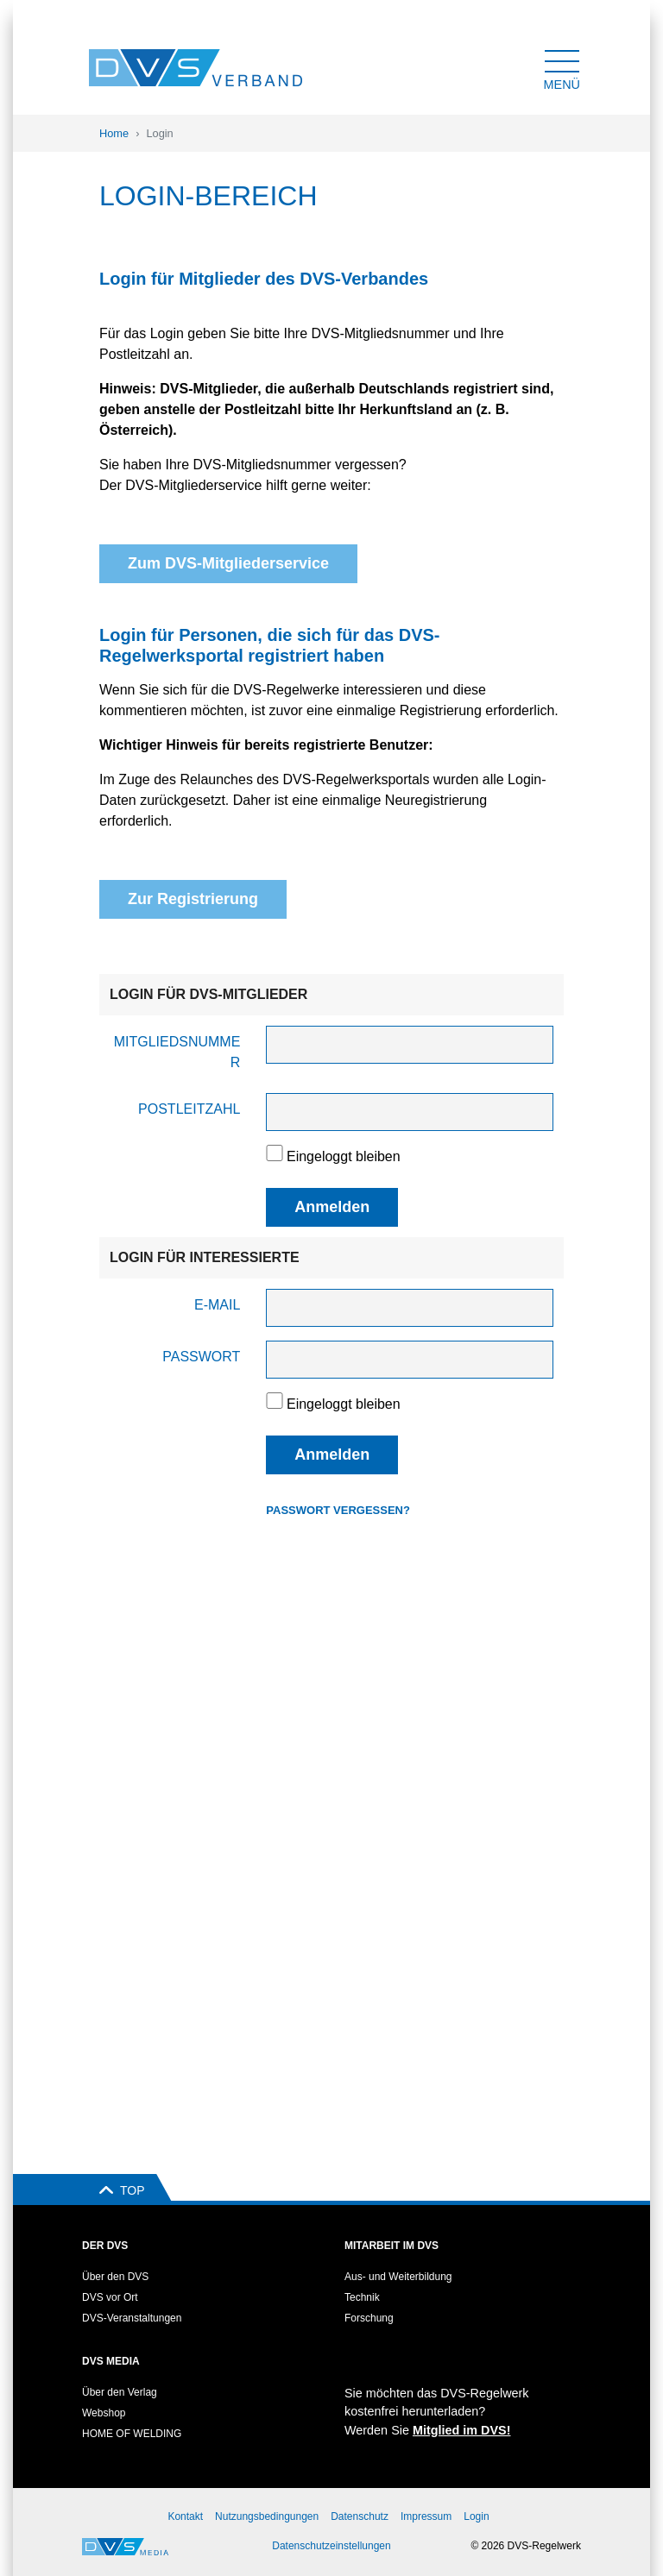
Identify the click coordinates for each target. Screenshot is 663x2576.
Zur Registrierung (193, 899)
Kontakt (185, 2516)
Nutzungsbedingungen (267, 2516)
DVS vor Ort (110, 2297)
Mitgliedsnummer (177, 1052)
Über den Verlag (119, 2392)
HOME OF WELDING (131, 2434)
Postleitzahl (189, 1109)
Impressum (426, 2516)
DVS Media (111, 2361)
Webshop (103, 2413)
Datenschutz (359, 2516)
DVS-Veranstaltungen (131, 2318)
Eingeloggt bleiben (333, 1154)
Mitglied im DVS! (462, 2430)
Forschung (369, 2318)
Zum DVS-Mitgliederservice (228, 563)
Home (114, 133)
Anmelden (331, 1207)
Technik (362, 2297)
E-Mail (217, 1304)
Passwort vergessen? (338, 1510)
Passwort (201, 1356)
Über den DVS (115, 2277)
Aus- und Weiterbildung (398, 2277)
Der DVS (105, 2246)
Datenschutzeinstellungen (331, 2546)
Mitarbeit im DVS (391, 2246)
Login (476, 2516)
